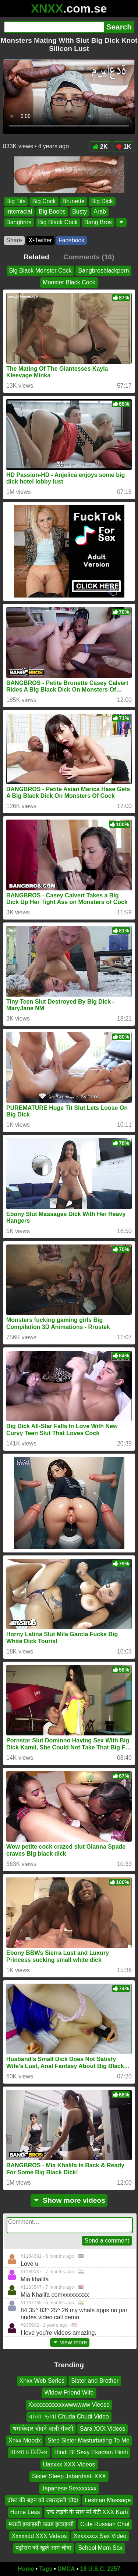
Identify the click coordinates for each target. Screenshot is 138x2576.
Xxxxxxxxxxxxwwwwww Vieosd (69, 2405)
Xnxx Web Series (42, 2381)
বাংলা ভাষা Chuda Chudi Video (69, 2417)
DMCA (66, 2569)
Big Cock (44, 201)
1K (123, 146)
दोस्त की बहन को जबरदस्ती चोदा (42, 2500)
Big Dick (102, 201)
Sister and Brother (94, 2381)
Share (14, 240)
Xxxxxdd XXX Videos (39, 2536)
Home (26, 2569)
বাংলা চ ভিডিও (29, 2452)
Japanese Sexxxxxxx (69, 2488)
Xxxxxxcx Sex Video (100, 2536)
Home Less (25, 2512)
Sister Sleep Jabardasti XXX (69, 2476)
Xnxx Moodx (24, 2440)
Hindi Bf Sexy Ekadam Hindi (91, 2452)
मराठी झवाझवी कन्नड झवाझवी (41, 2524)
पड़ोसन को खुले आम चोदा (43, 2548)
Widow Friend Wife (68, 2393)
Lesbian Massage (108, 2500)
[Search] (54, 27)
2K (99, 146)
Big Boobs (52, 212)
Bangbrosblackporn (103, 270)
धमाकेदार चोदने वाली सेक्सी (43, 2429)
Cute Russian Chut (105, 2524)
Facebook (71, 240)
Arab (99, 212)
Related (36, 257)
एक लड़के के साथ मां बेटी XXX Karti (87, 2512)
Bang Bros (98, 222)
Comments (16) (88, 257)
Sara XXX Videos (102, 2429)
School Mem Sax (100, 2548)
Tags (45, 2569)
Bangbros (19, 222)
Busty (79, 212)
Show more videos (69, 2200)
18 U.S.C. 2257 (100, 2569)
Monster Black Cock (69, 282)
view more (70, 2342)
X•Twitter (40, 240)
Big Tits (15, 201)
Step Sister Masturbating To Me (88, 2440)
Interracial (19, 212)
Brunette (74, 201)
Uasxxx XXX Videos (69, 2464)
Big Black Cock (58, 222)
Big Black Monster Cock (40, 270)
